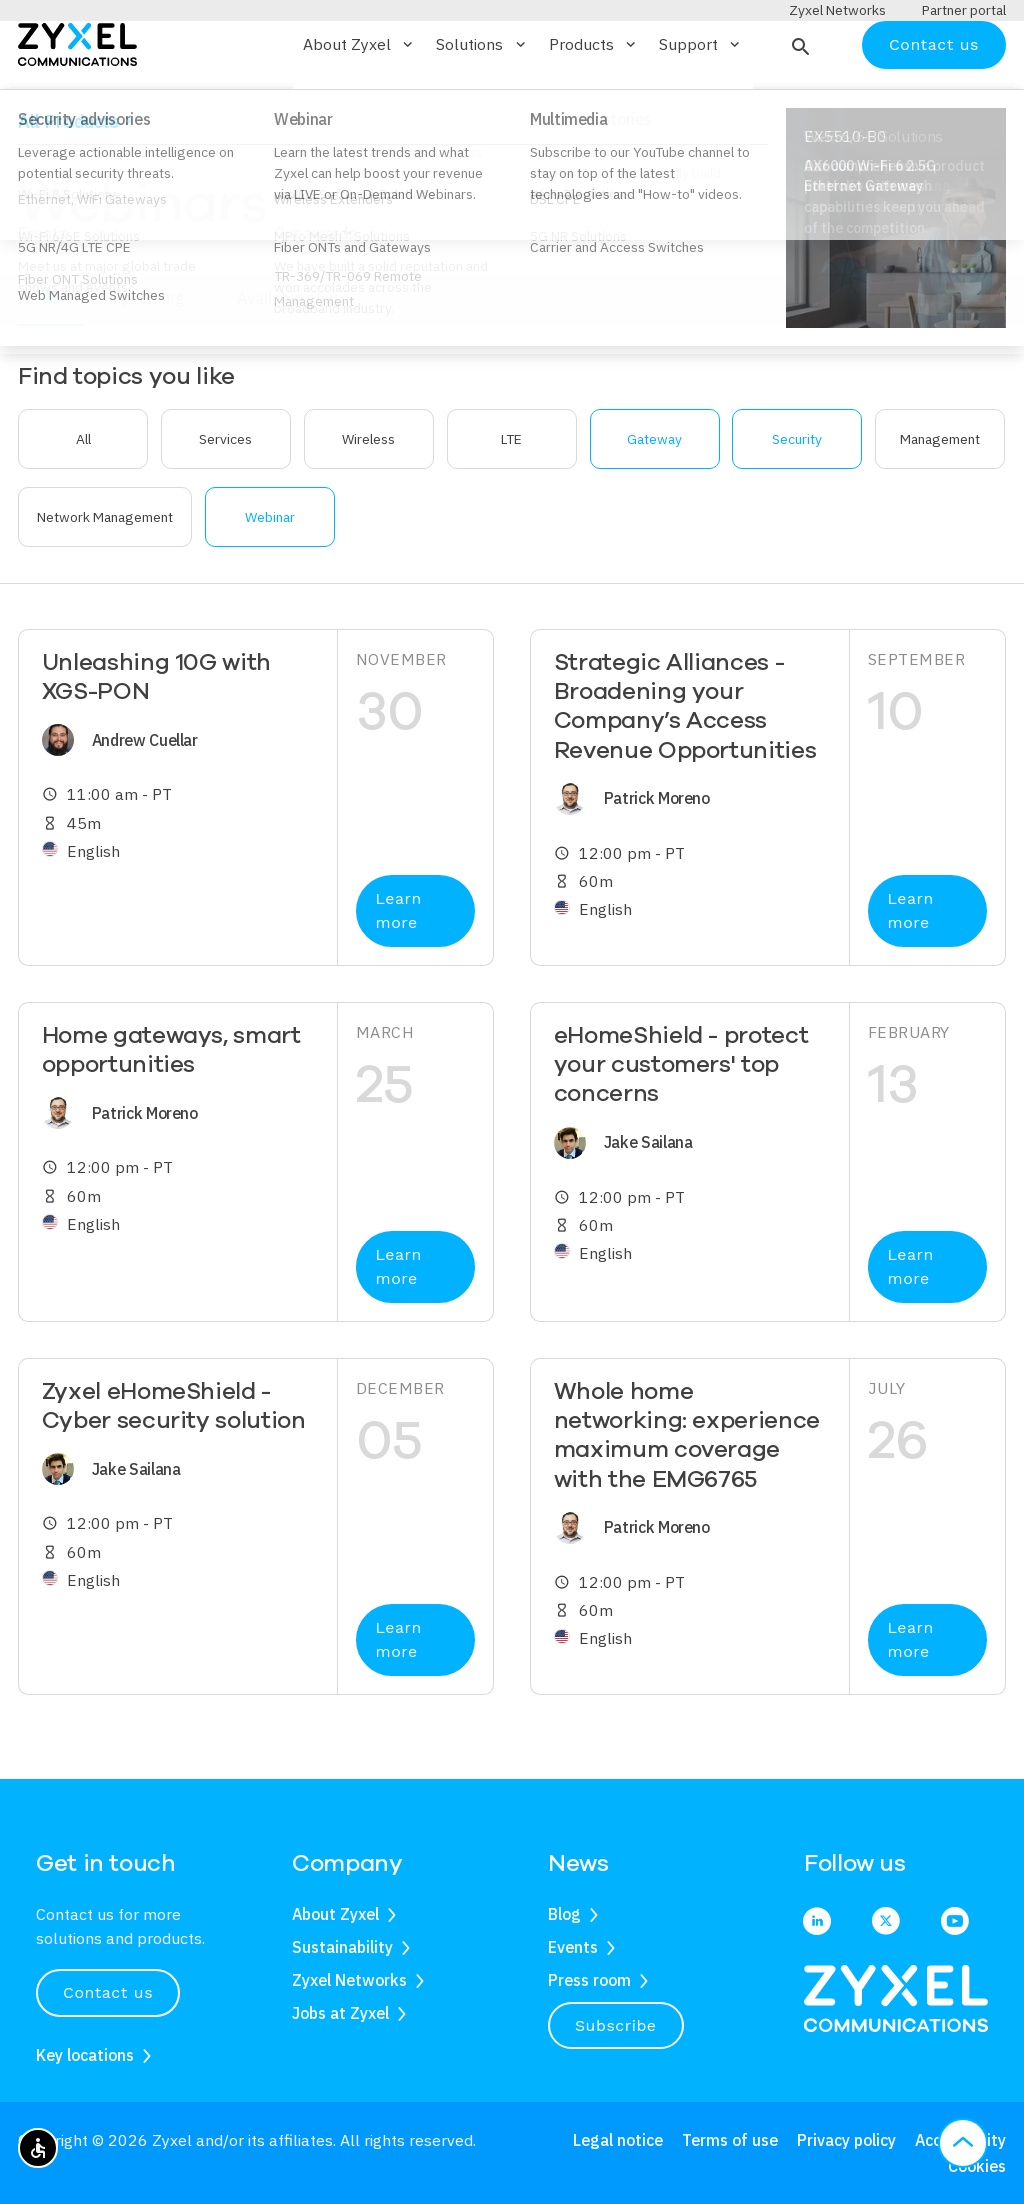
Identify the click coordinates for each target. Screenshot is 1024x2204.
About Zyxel (335, 1914)
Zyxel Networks (349, 1980)
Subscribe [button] (616, 2025)
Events (573, 1947)
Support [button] (701, 103)
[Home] (77, 101)
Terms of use (730, 2141)
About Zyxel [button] (359, 103)
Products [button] (594, 103)
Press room (589, 1980)
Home (36, 173)
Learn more (399, 969)
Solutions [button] (482, 103)
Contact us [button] (108, 1992)
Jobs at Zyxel (340, 2013)
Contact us (934, 102)
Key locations (85, 2055)
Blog (564, 1914)
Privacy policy (846, 2141)
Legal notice (618, 2141)
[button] (798, 103)
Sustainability (342, 1947)
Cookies (977, 2166)
